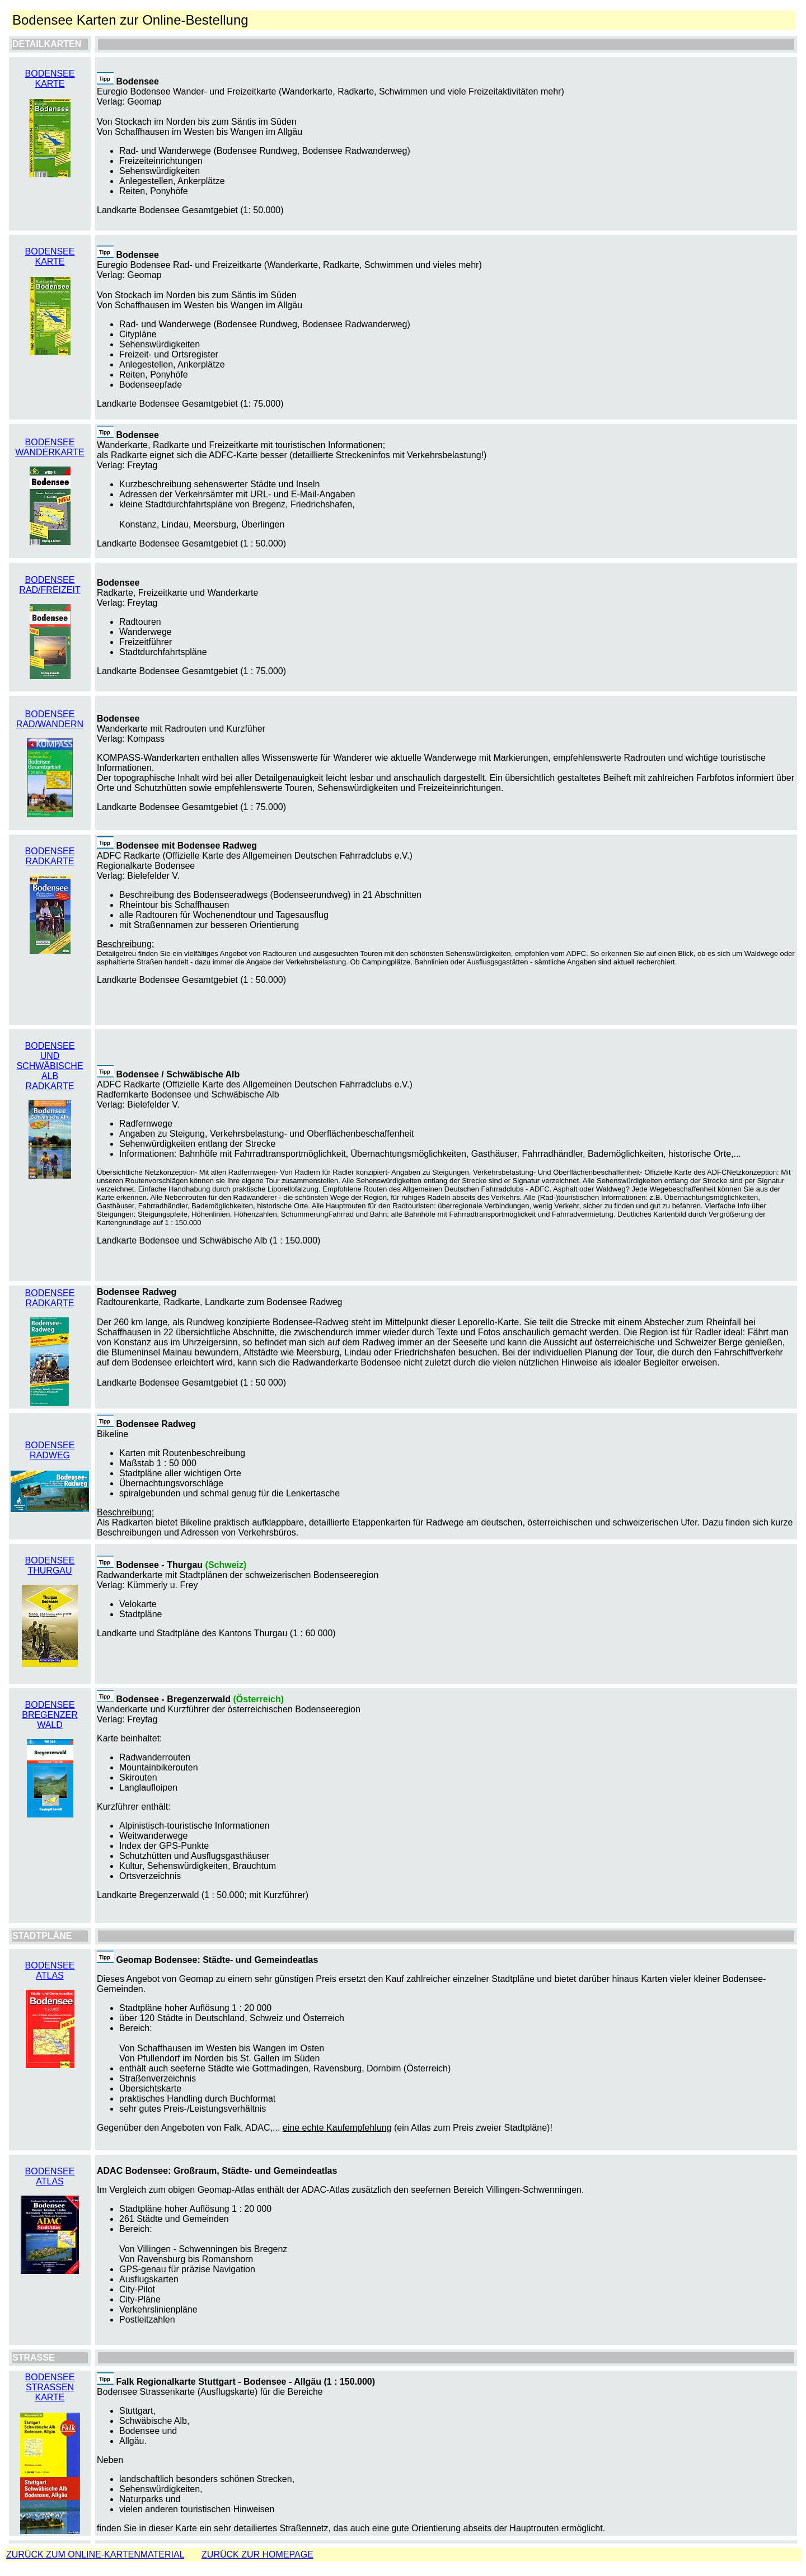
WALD (50, 1725)
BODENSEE (50, 442)
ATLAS (50, 1975)
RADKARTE (50, 1303)
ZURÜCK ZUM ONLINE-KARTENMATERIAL (95, 2554)
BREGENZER (50, 1715)
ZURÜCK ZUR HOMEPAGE (257, 2554)
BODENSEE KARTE (50, 78)
